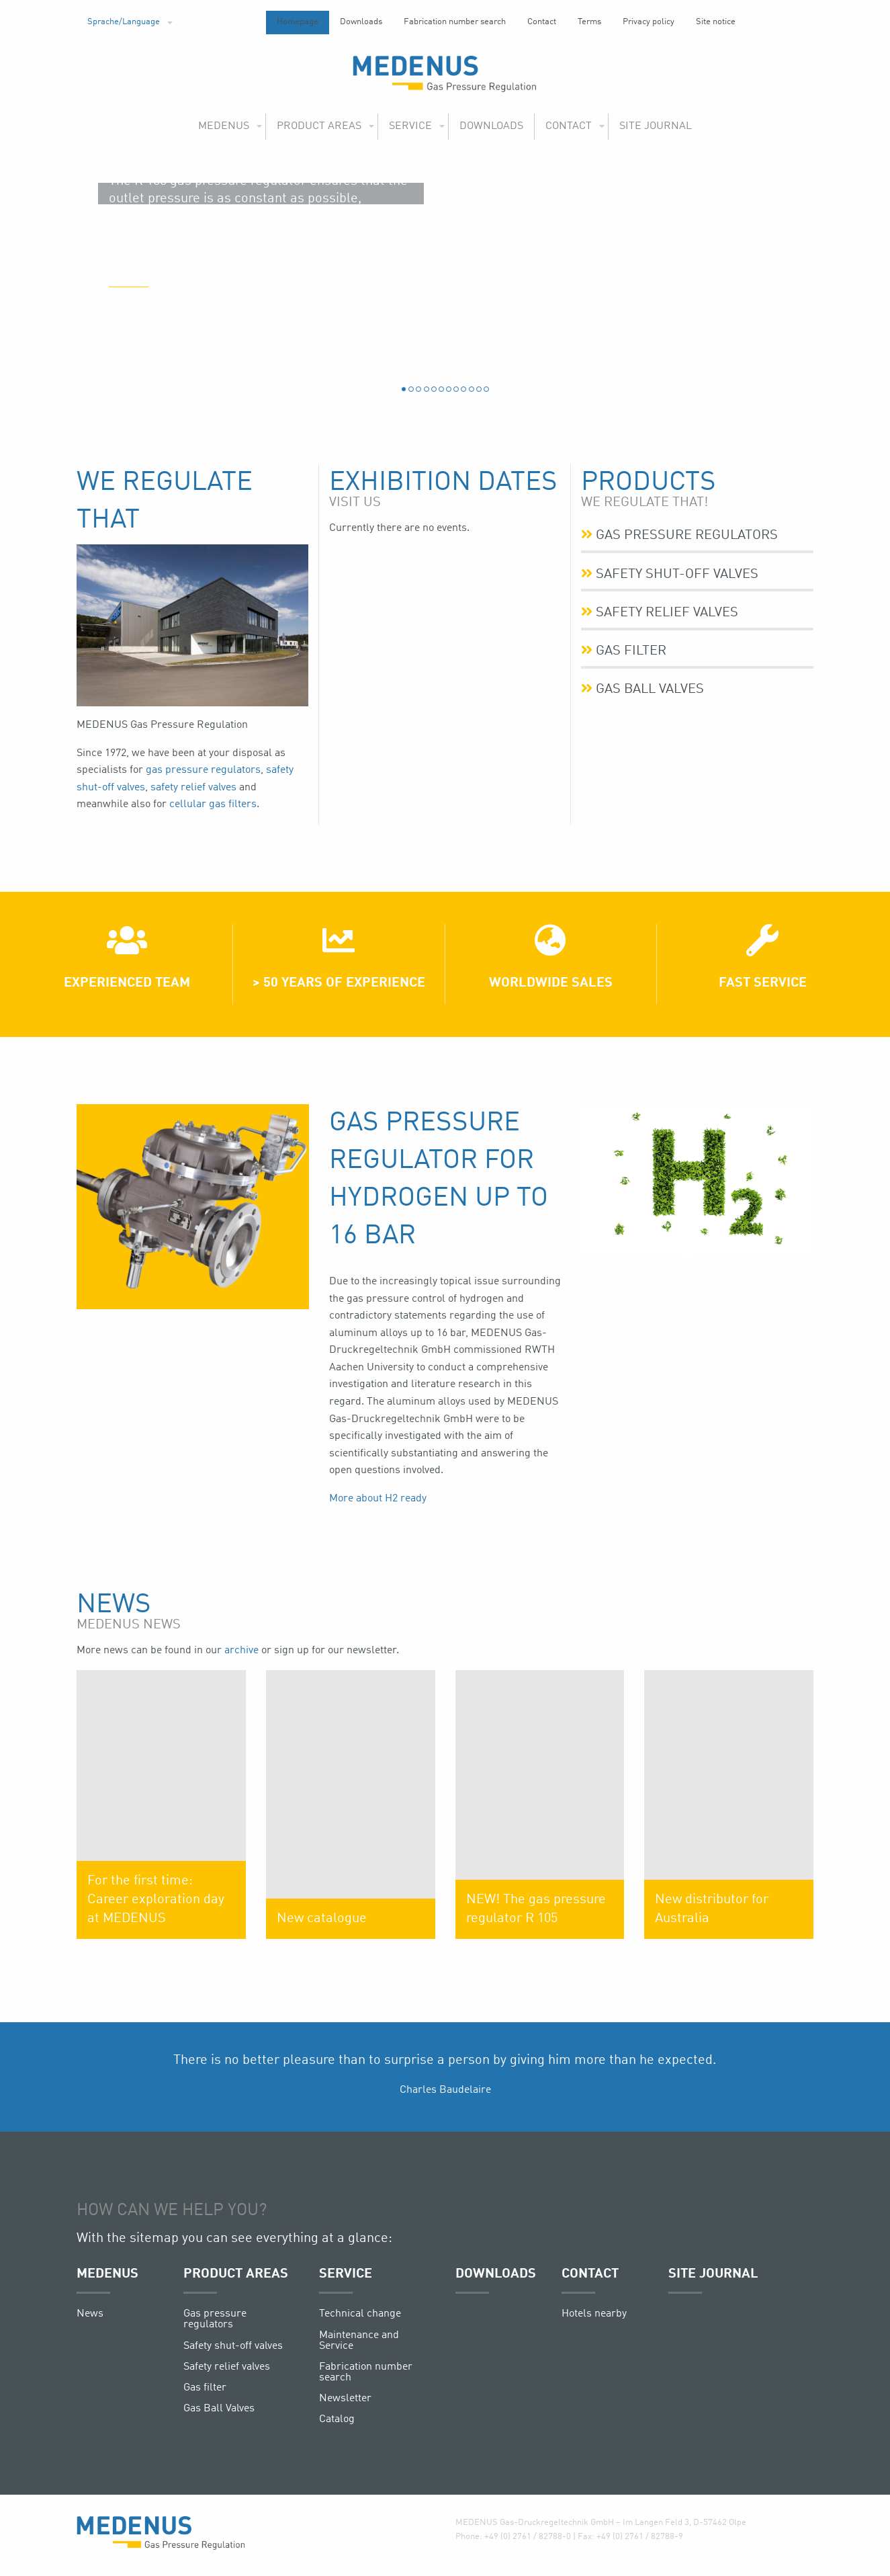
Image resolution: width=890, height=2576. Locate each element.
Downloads (361, 21)
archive (241, 1650)
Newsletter (345, 2398)
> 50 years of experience (339, 983)
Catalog (337, 2419)
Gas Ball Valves (643, 686)
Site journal (655, 126)
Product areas (319, 126)
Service (410, 126)
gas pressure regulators (203, 770)
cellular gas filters (213, 804)
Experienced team (127, 983)
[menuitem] (126, 22)
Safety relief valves (660, 611)
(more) (128, 363)
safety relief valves (193, 787)
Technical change (360, 2314)
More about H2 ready (378, 1498)
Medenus (223, 126)
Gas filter (624, 649)
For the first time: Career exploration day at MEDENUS (155, 1899)
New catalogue (322, 1918)
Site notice (716, 21)
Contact (541, 21)
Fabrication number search (455, 21)
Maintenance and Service (359, 2341)
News (90, 2314)
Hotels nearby (594, 2314)
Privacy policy (648, 21)
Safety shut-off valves (670, 573)
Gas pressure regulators (679, 535)
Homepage (297, 21)
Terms (589, 21)
